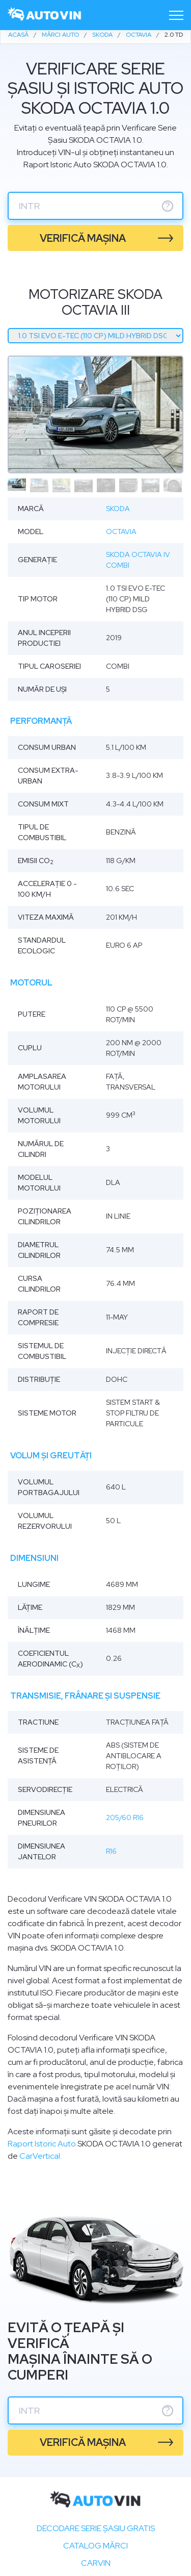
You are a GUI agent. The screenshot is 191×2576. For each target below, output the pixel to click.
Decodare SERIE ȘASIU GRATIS (96, 2528)
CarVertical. (40, 2156)
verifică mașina (83, 238)
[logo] (45, 15)
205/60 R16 (125, 1817)
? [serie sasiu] (167, 206)
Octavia (121, 531)
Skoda (118, 508)
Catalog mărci (95, 2545)
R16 (111, 1851)
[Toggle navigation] (176, 15)
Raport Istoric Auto (42, 2143)
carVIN (96, 2563)
